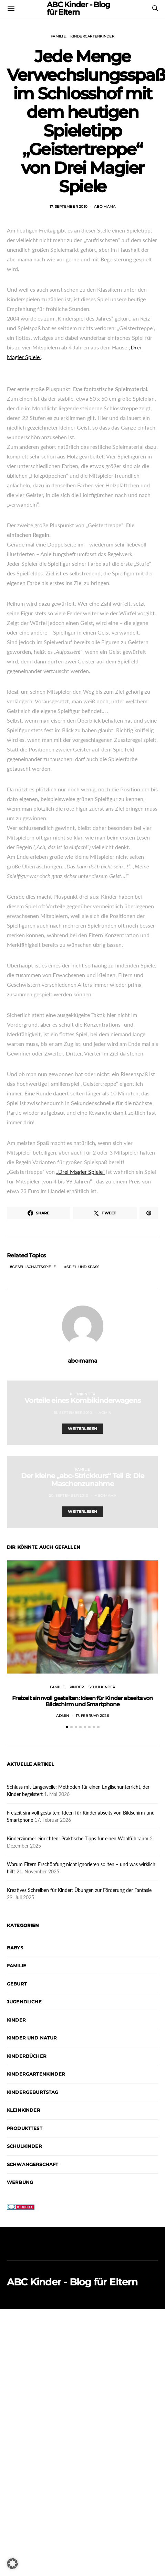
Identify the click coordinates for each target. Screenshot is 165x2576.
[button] (67, 1706)
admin (105, 1412)
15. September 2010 (73, 1412)
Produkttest (24, 2107)
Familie (58, 36)
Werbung (20, 2161)
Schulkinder (102, 1687)
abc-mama (104, 206)
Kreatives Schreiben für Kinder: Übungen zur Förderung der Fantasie (79, 1869)
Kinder (77, 1687)
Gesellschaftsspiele (34, 1267)
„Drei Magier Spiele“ (80, 1171)
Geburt (17, 1963)
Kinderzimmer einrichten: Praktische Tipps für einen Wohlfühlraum (77, 1818)
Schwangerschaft (32, 2143)
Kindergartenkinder (92, 36)
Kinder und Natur (32, 2017)
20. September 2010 (69, 1495)
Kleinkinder (82, 1394)
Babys (15, 1927)
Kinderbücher (27, 2035)
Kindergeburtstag (33, 2071)
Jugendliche (24, 1981)
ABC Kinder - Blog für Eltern (72, 2261)
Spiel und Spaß (82, 1267)
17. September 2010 (69, 206)
